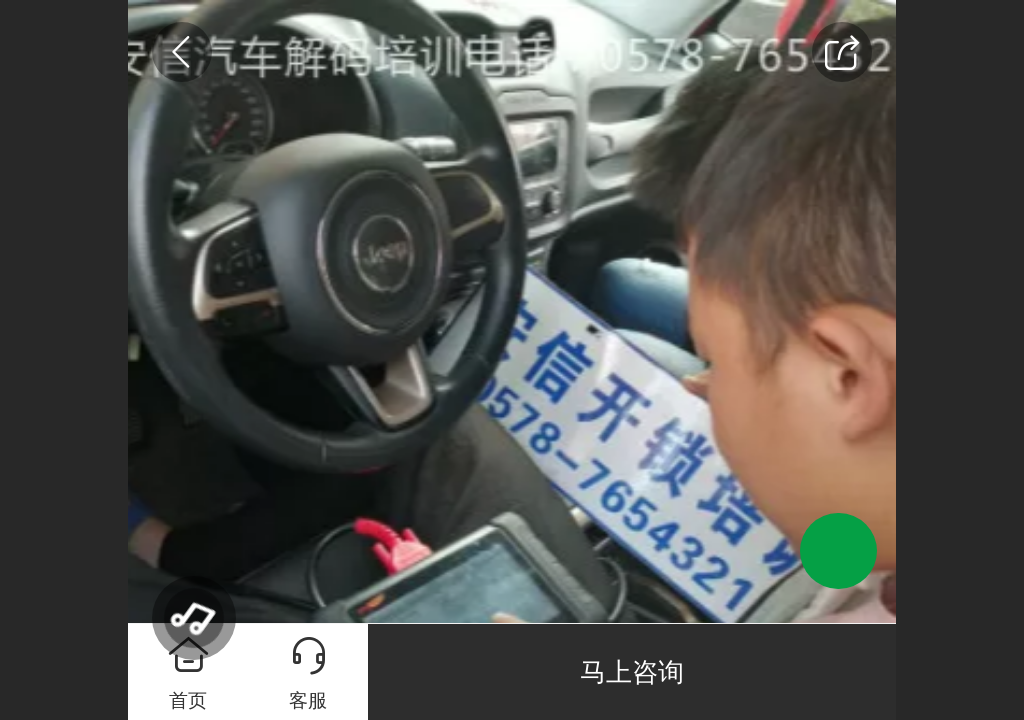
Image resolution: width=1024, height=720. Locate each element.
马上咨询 (632, 672)
